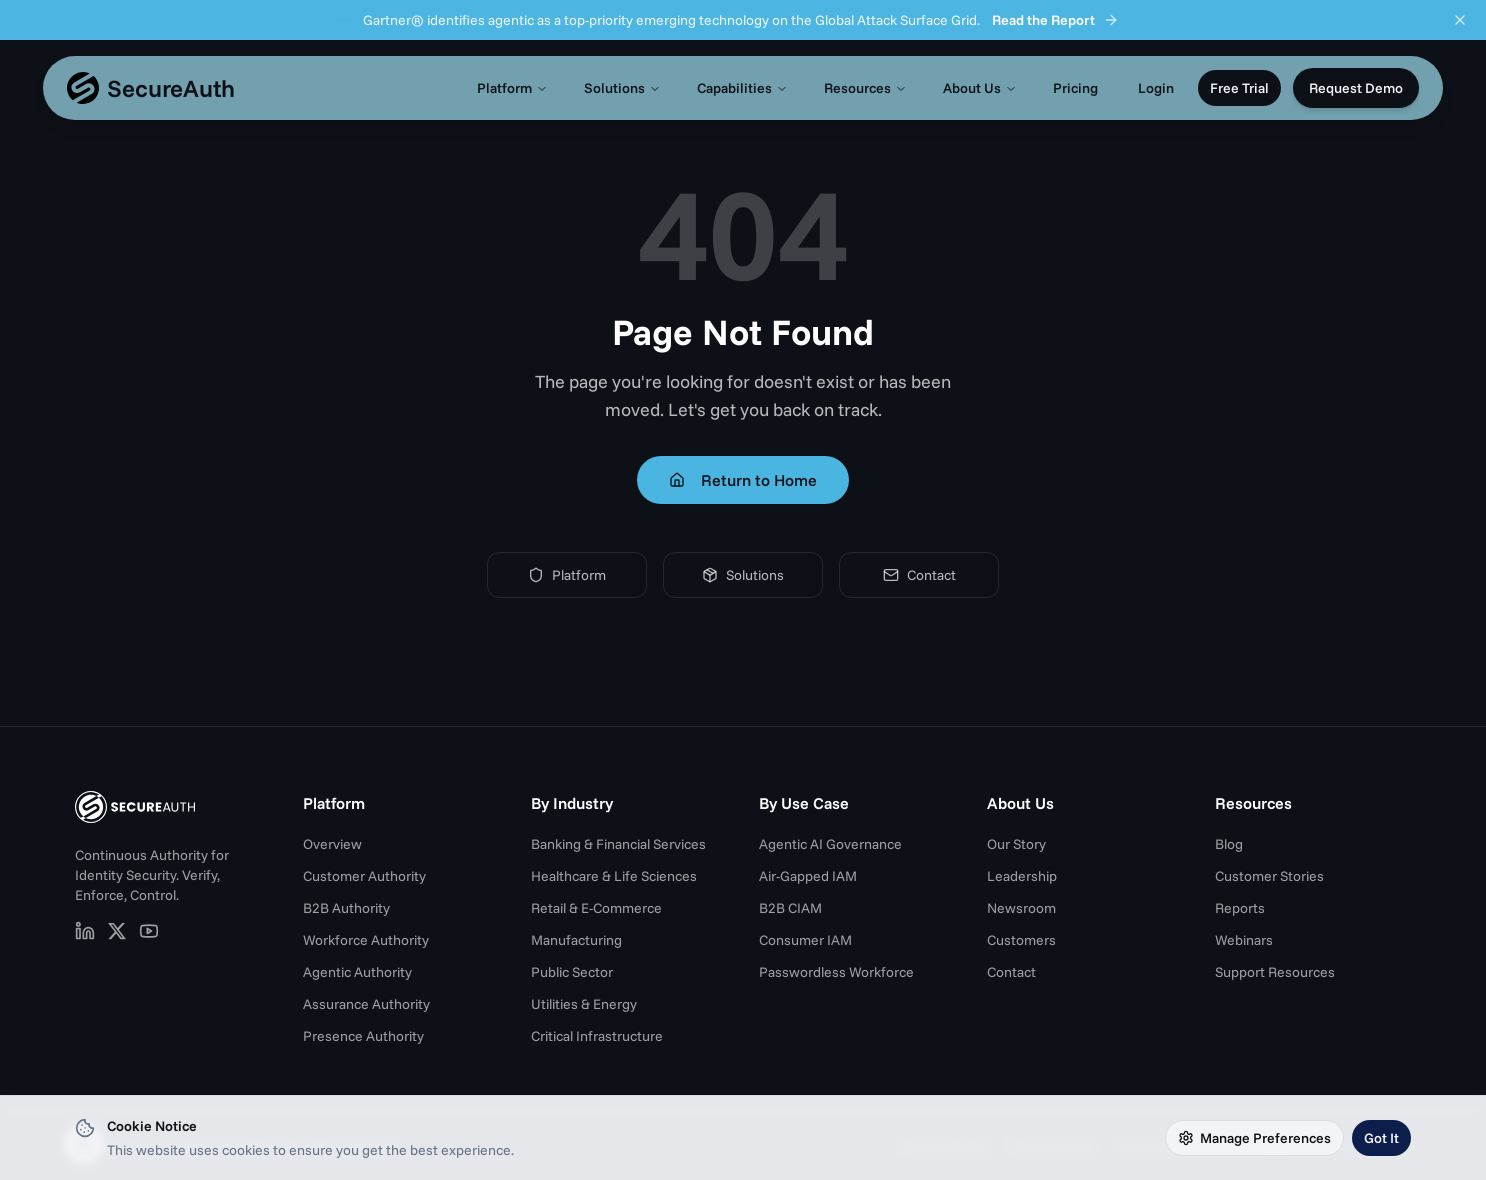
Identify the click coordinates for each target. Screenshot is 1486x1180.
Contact (919, 575)
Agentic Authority (357, 972)
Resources (865, 88)
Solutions (622, 88)
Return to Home (743, 480)
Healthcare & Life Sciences (614, 876)
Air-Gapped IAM (808, 876)
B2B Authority (346, 908)
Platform (512, 88)
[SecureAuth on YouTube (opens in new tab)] (149, 931)
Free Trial (1239, 88)
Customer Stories (1269, 876)
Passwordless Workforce (836, 972)
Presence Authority (363, 1036)
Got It (1381, 1138)
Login (1156, 88)
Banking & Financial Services (618, 844)
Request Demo (1356, 88)
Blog (1229, 844)
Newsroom (1021, 908)
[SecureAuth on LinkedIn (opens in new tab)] (85, 931)
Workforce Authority (366, 940)
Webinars (1244, 940)
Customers (1021, 940)
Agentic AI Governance (830, 844)
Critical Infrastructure (597, 1036)
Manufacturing (576, 940)
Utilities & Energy (584, 1004)
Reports (1240, 908)
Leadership (1022, 876)
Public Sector (572, 972)
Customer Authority (364, 876)
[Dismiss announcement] (1460, 20)
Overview (332, 844)
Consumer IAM (805, 940)
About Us (980, 88)
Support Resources (1275, 972)
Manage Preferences (1254, 1138)
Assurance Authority (366, 1004)
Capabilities (742, 88)
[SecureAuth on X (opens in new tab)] (117, 931)
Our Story (1016, 844)
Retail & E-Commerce (596, 908)
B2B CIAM (790, 908)
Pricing (1075, 88)
